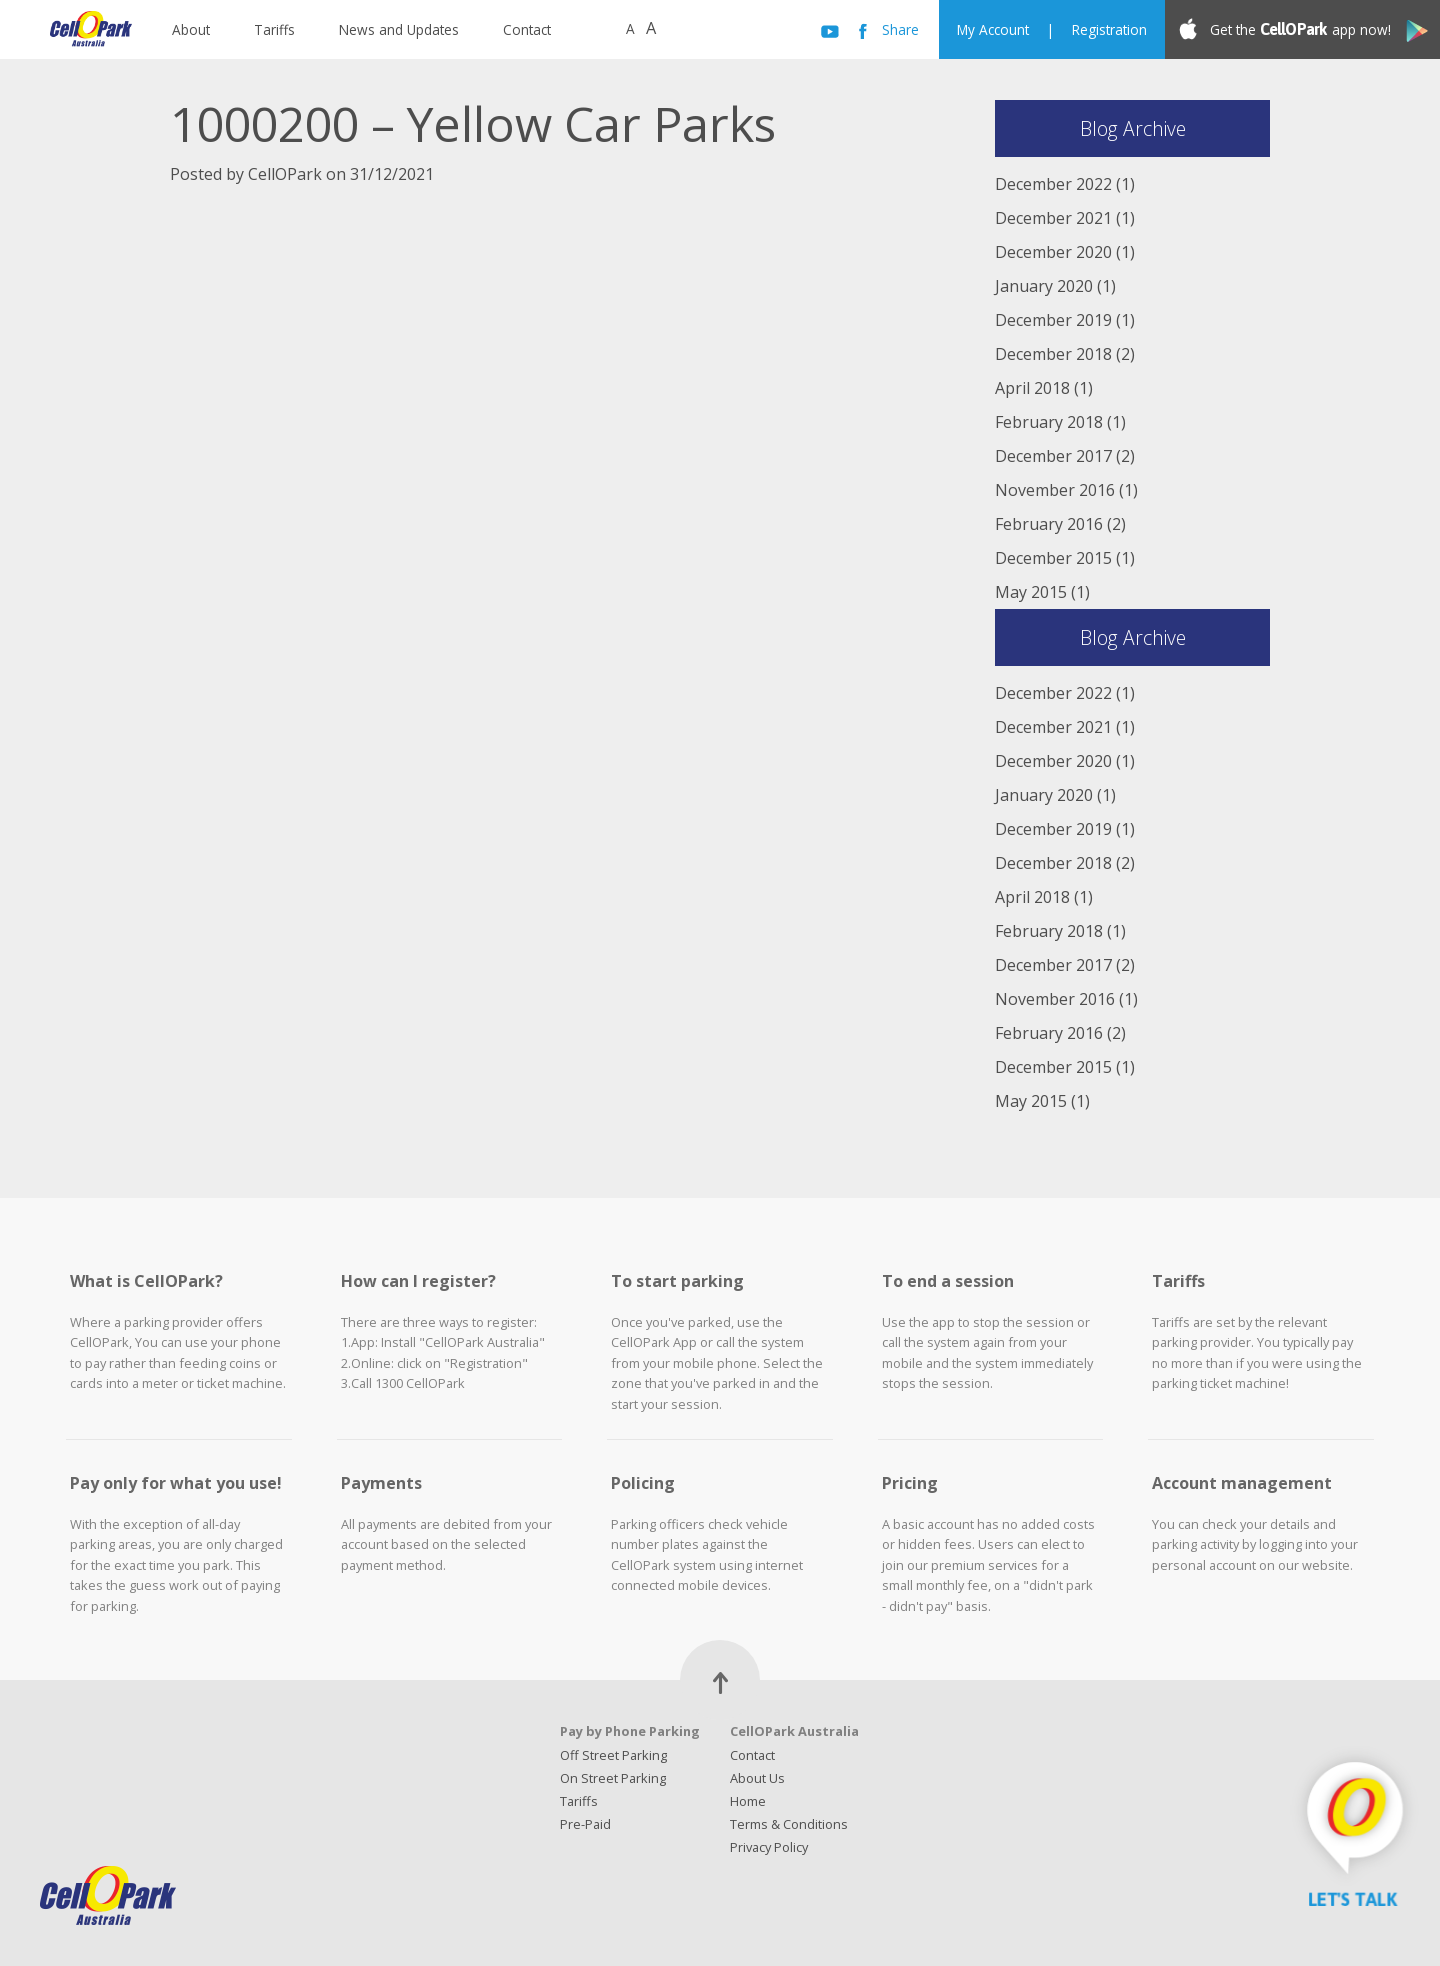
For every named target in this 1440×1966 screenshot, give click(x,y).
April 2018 (1032, 388)
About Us (757, 1778)
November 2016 (1055, 490)
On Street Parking (613, 1778)
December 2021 (1053, 218)
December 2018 (1053, 354)
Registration (1109, 29)
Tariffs (274, 29)
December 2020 (1053, 252)
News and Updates (399, 29)
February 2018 (1049, 422)
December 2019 (1053, 320)
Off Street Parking (613, 1755)
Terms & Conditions (789, 1824)
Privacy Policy (769, 1847)
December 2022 (1053, 184)
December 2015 (1053, 558)
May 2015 (1031, 592)
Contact (527, 29)
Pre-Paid (585, 1824)
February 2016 (1049, 524)
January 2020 (1044, 286)
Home (748, 1801)
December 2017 (1053, 456)
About (191, 29)
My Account (993, 29)
